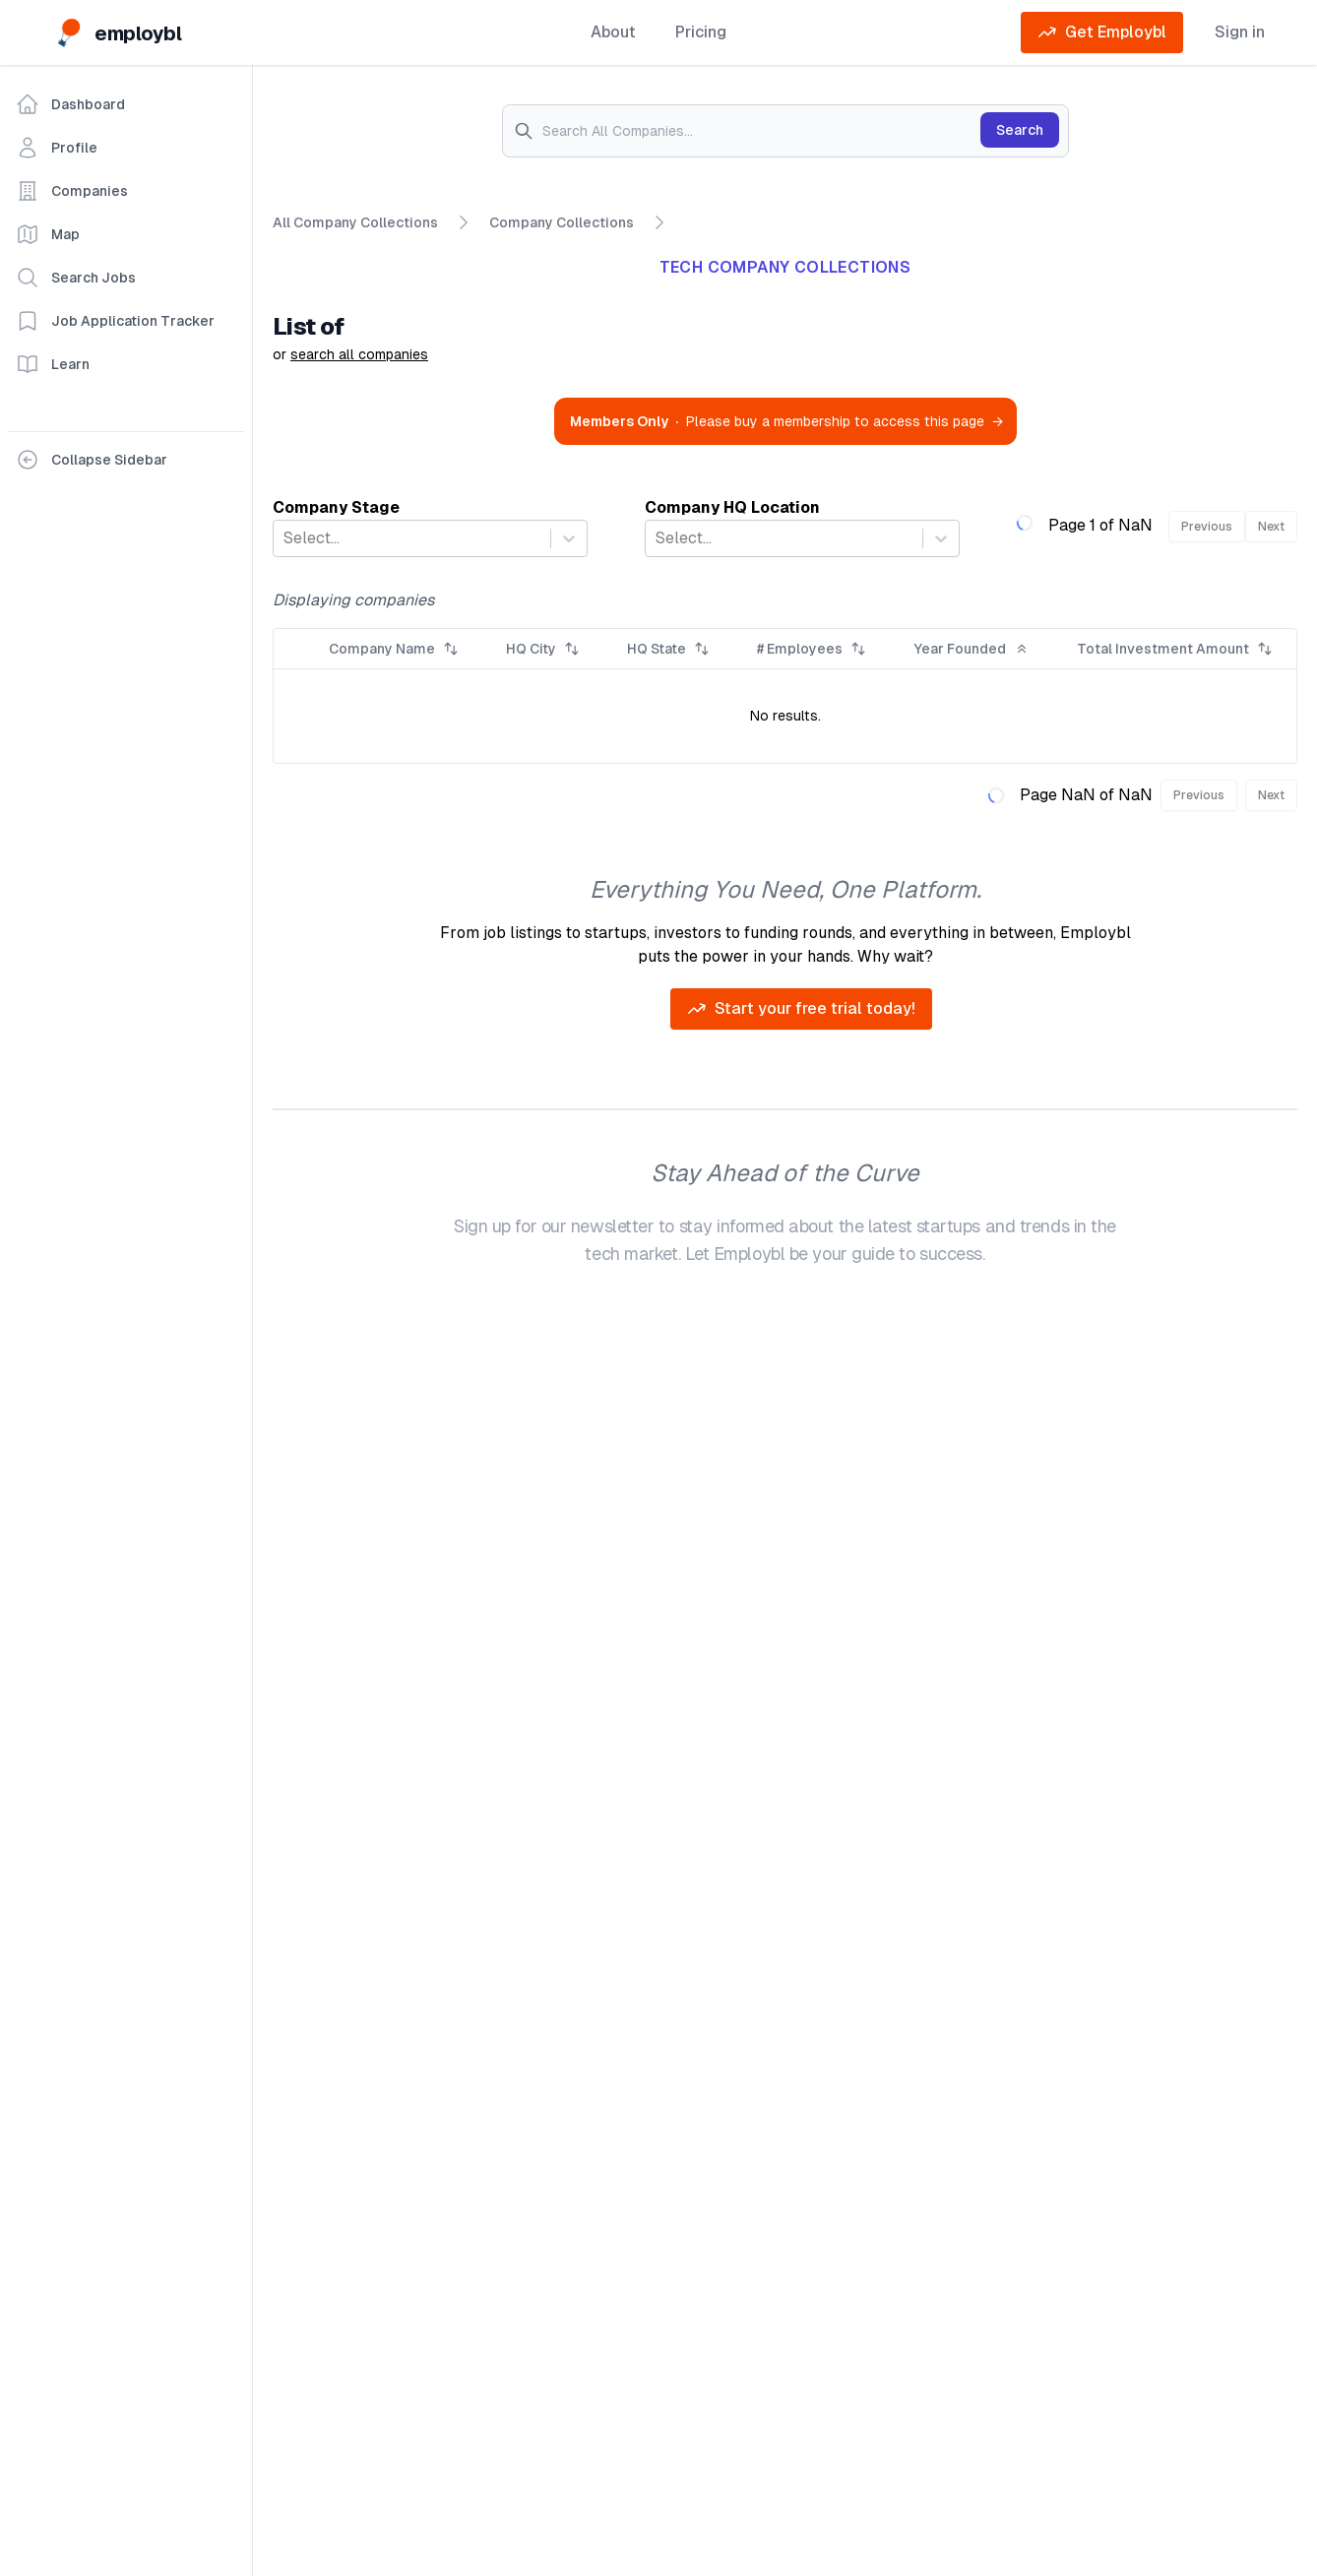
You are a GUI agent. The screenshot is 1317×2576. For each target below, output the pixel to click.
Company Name (394, 649)
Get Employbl (1101, 32)
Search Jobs (76, 277)
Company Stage (336, 507)
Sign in (1240, 32)
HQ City (543, 649)
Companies (72, 191)
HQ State (668, 649)
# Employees (811, 649)
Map (48, 234)
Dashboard (70, 104)
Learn (53, 364)
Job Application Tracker (115, 321)
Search (1019, 130)
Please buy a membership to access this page (786, 421)
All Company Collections (355, 223)
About (613, 32)
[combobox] (285, 538)
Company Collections (561, 221)
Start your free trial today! (801, 1009)
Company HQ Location (732, 507)
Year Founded (971, 649)
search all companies (359, 354)
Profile (56, 147)
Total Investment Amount (1175, 649)
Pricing (700, 32)
